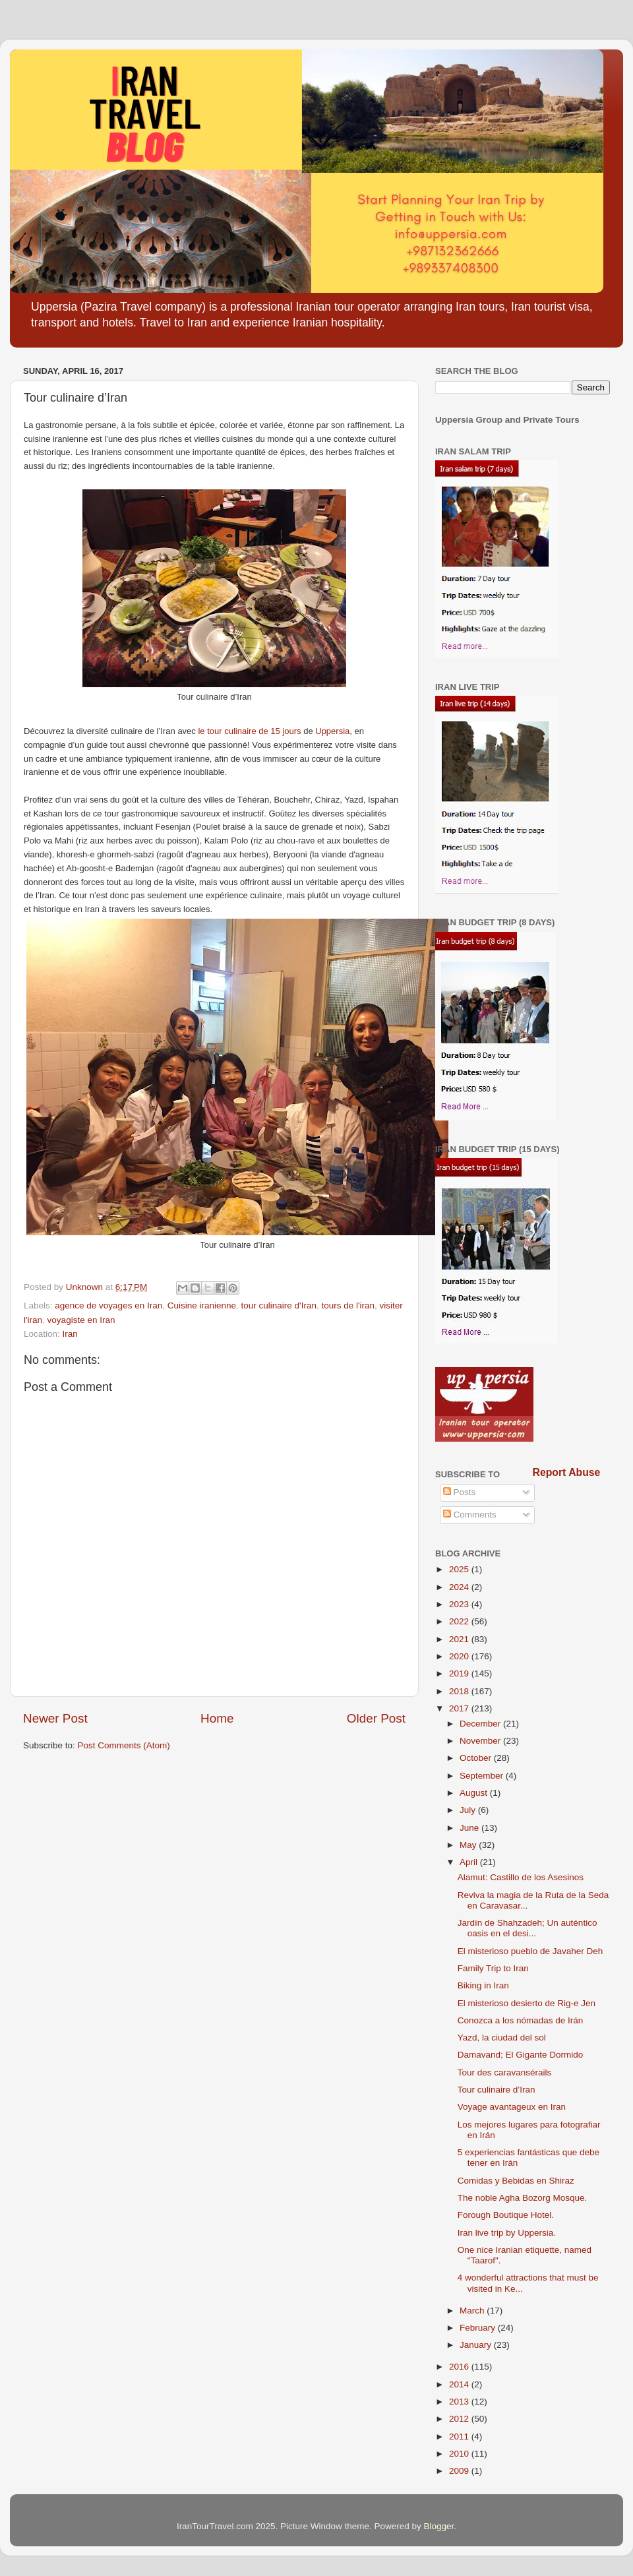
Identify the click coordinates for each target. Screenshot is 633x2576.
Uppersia (332, 731)
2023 (460, 1604)
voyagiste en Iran (81, 1320)
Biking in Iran (483, 1985)
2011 (460, 2436)
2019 (460, 1673)
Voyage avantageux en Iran (512, 2107)
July (469, 1810)
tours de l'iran (348, 1305)
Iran (70, 1334)
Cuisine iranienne (201, 1305)
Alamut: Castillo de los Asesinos (521, 1877)
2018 (460, 1691)
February (479, 2328)
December (481, 1724)
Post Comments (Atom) (124, 1745)
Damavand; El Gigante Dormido (521, 2055)
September (483, 1776)
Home (216, 1718)
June (470, 1828)
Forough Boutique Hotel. (506, 2215)
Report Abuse (567, 1472)
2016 (460, 2367)
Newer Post (55, 1718)
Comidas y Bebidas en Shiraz (516, 2181)
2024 (460, 1587)
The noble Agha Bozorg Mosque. (523, 2198)
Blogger (439, 2526)
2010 (460, 2454)
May (469, 1845)
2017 (460, 1708)
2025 (460, 1569)
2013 (460, 2402)
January (477, 2345)
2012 (460, 2419)
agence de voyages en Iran (108, 1305)
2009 (460, 2471)
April (470, 1862)
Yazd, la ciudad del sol (502, 2037)
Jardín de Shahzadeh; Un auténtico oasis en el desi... (527, 1928)
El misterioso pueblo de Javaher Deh (530, 1951)
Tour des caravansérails (505, 2072)
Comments (470, 1514)
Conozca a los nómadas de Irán (521, 2020)
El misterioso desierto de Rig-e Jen (526, 2003)
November (481, 1741)
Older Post (376, 1718)
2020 (460, 1656)
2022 (460, 1621)
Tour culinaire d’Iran (496, 2090)
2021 (460, 1639)
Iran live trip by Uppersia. (507, 2233)
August (475, 1793)
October (477, 1758)
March (473, 2310)
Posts (459, 1492)
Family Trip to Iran (493, 1968)
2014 (460, 2384)
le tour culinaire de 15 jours (249, 731)
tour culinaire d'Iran (278, 1305)
